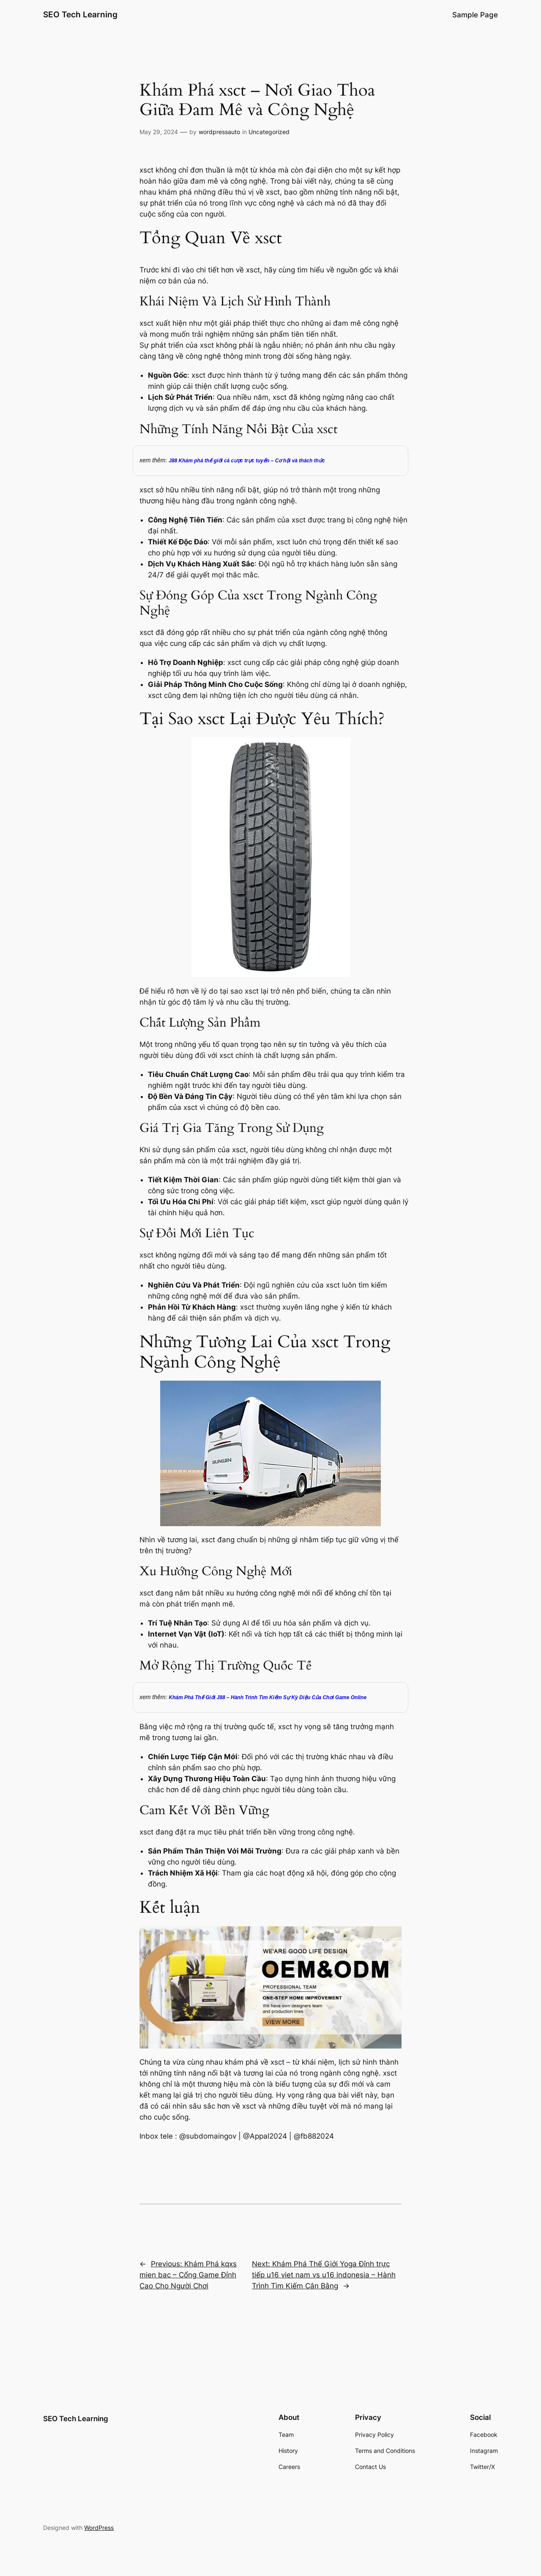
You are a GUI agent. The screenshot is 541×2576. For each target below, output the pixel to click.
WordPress (99, 2527)
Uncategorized (269, 131)
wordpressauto (219, 131)
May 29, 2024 (158, 131)
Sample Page (475, 15)
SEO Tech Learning (80, 14)
